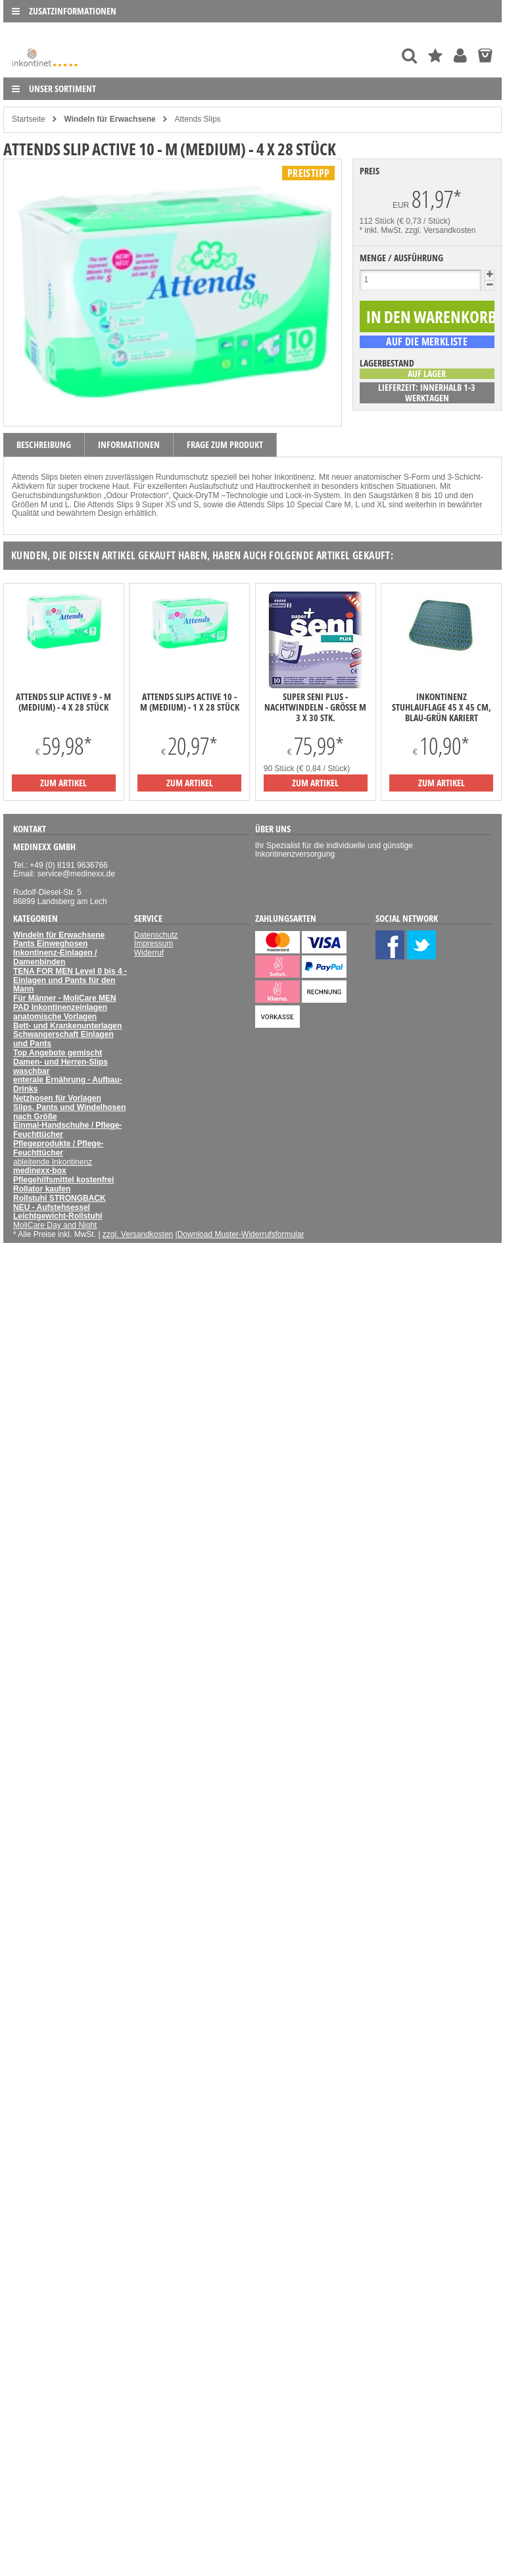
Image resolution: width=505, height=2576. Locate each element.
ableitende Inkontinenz (52, 1162)
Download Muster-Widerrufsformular (241, 1234)
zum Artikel (63, 782)
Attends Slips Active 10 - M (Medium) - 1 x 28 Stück (189, 702)
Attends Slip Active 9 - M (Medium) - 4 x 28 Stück (63, 702)
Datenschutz (156, 935)
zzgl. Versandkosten (440, 230)
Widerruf (149, 952)
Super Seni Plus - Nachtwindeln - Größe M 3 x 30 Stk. (315, 707)
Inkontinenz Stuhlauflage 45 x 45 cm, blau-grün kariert (441, 707)
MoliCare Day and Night (55, 1225)
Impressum (153, 943)
